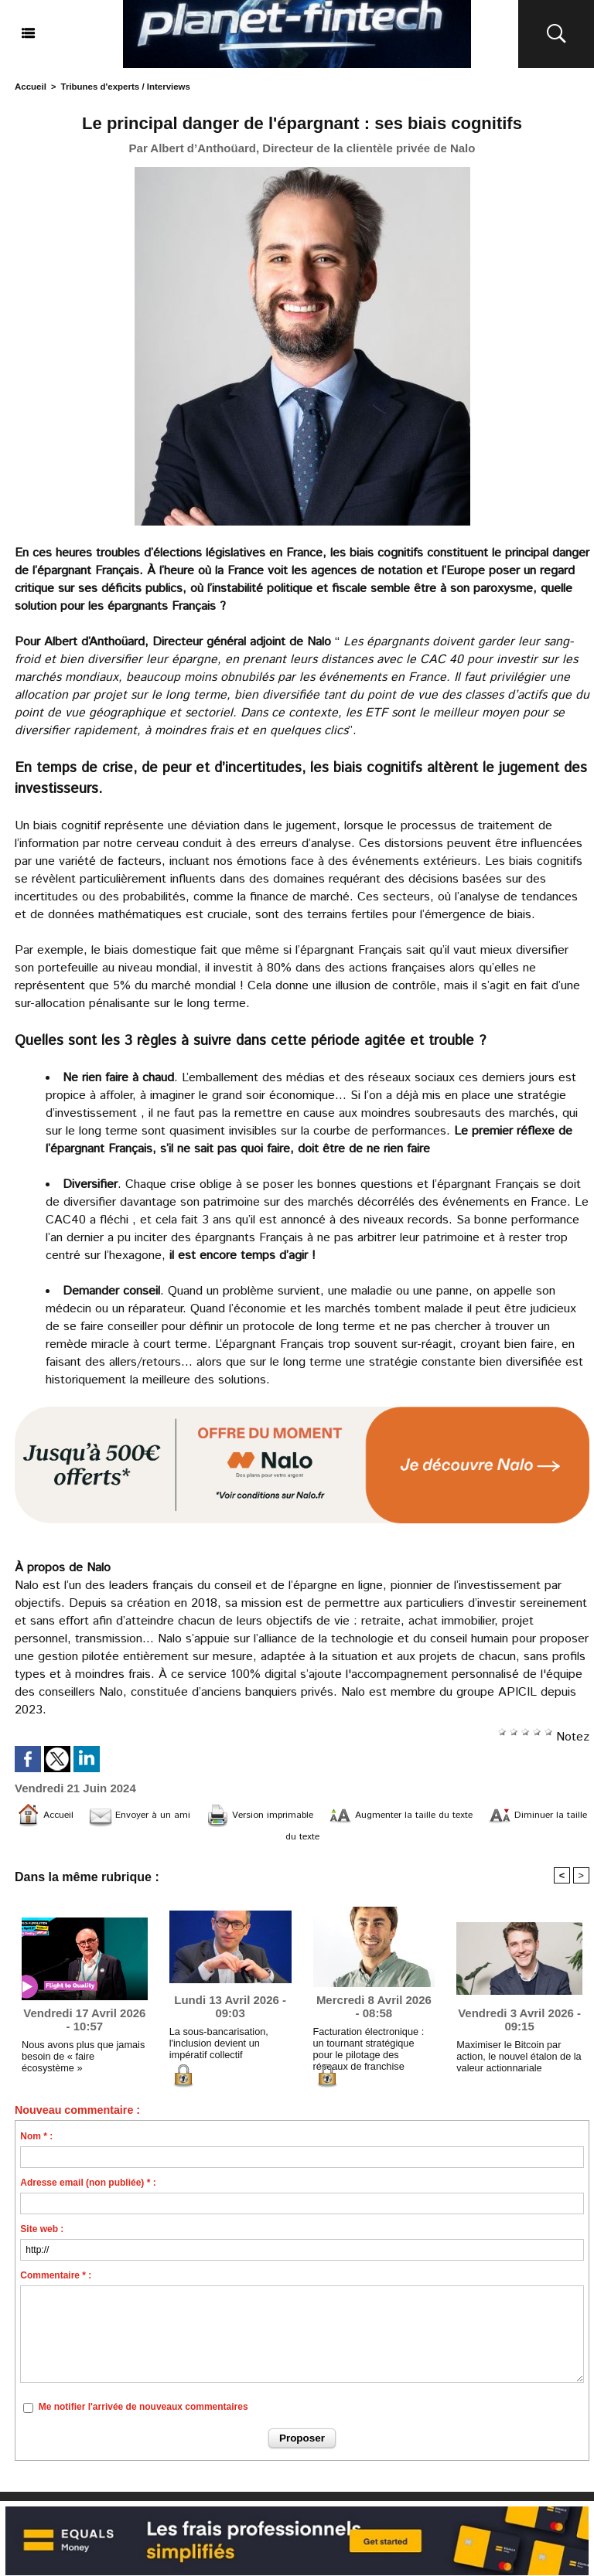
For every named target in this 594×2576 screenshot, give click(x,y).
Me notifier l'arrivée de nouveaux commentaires (143, 2413)
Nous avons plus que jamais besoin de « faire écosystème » (82, 2060)
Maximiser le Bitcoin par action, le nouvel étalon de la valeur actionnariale (515, 2060)
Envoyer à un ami (167, 1815)
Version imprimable (307, 1815)
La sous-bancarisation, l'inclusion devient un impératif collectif (216, 2048)
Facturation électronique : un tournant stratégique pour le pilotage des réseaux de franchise (372, 2051)
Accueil (30, 86)
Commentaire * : (55, 2280)
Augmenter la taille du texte (476, 1815)
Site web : (41, 2234)
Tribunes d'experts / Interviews (121, 86)
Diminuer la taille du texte (302, 1838)
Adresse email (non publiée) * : (87, 2188)
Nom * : (36, 2141)
